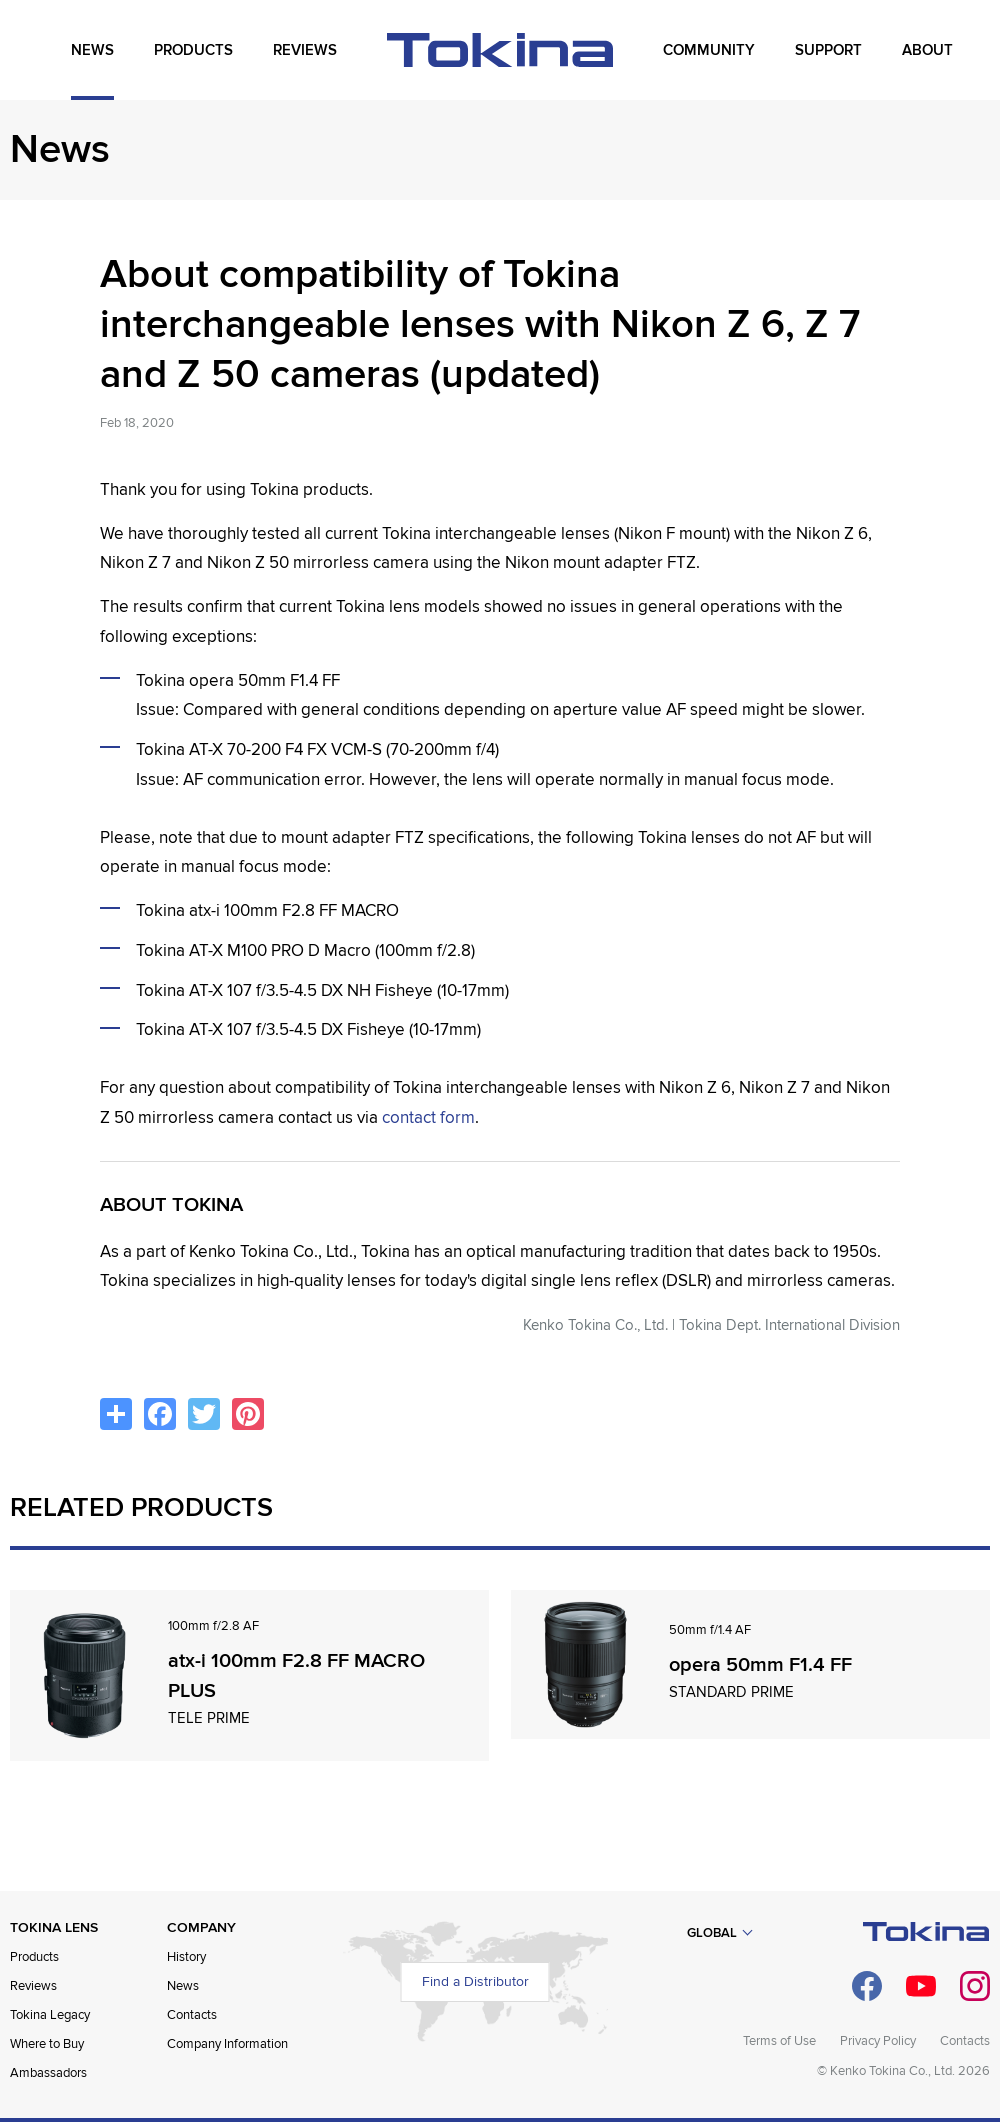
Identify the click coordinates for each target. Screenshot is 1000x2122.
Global (712, 1933)
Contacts (192, 2015)
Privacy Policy (878, 2041)
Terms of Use (779, 2041)
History (186, 1957)
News (183, 1986)
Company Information (227, 2044)
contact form (428, 1117)
